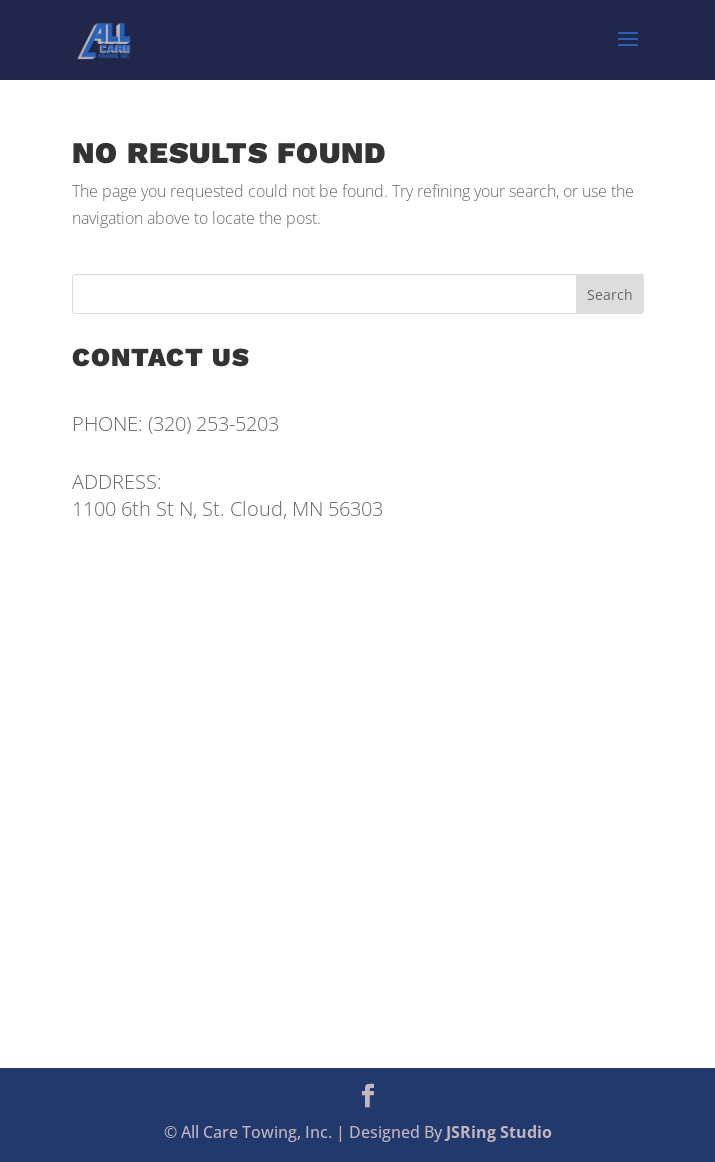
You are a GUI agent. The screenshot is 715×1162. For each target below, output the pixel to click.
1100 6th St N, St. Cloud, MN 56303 (227, 508)
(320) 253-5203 (213, 423)
